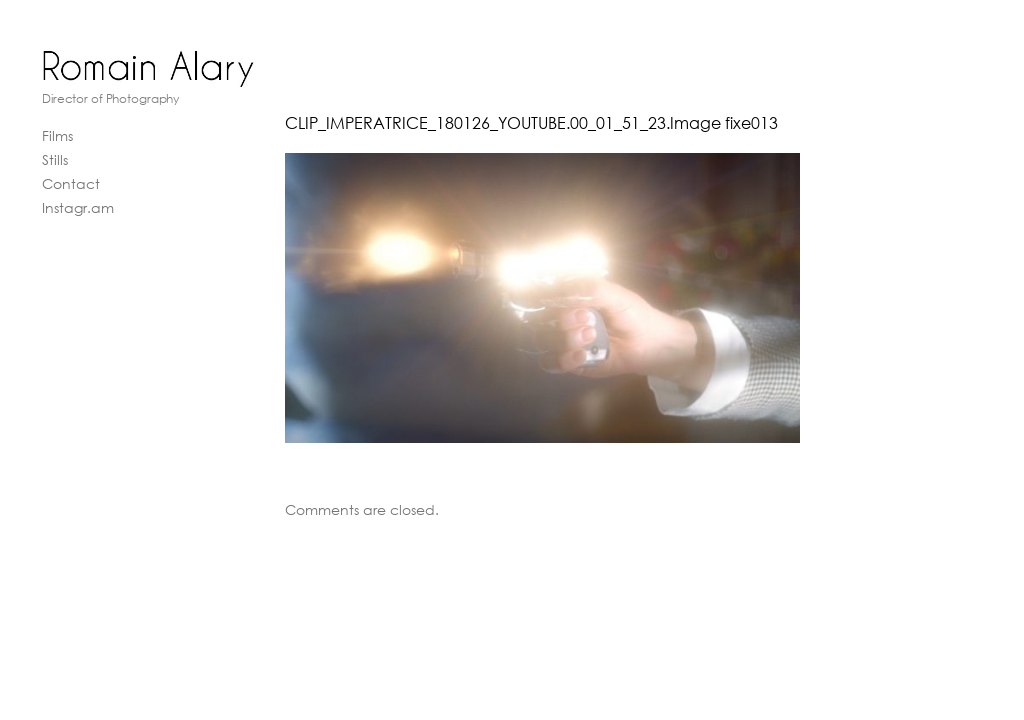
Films (57, 135)
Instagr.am (78, 207)
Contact (71, 183)
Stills (55, 159)
